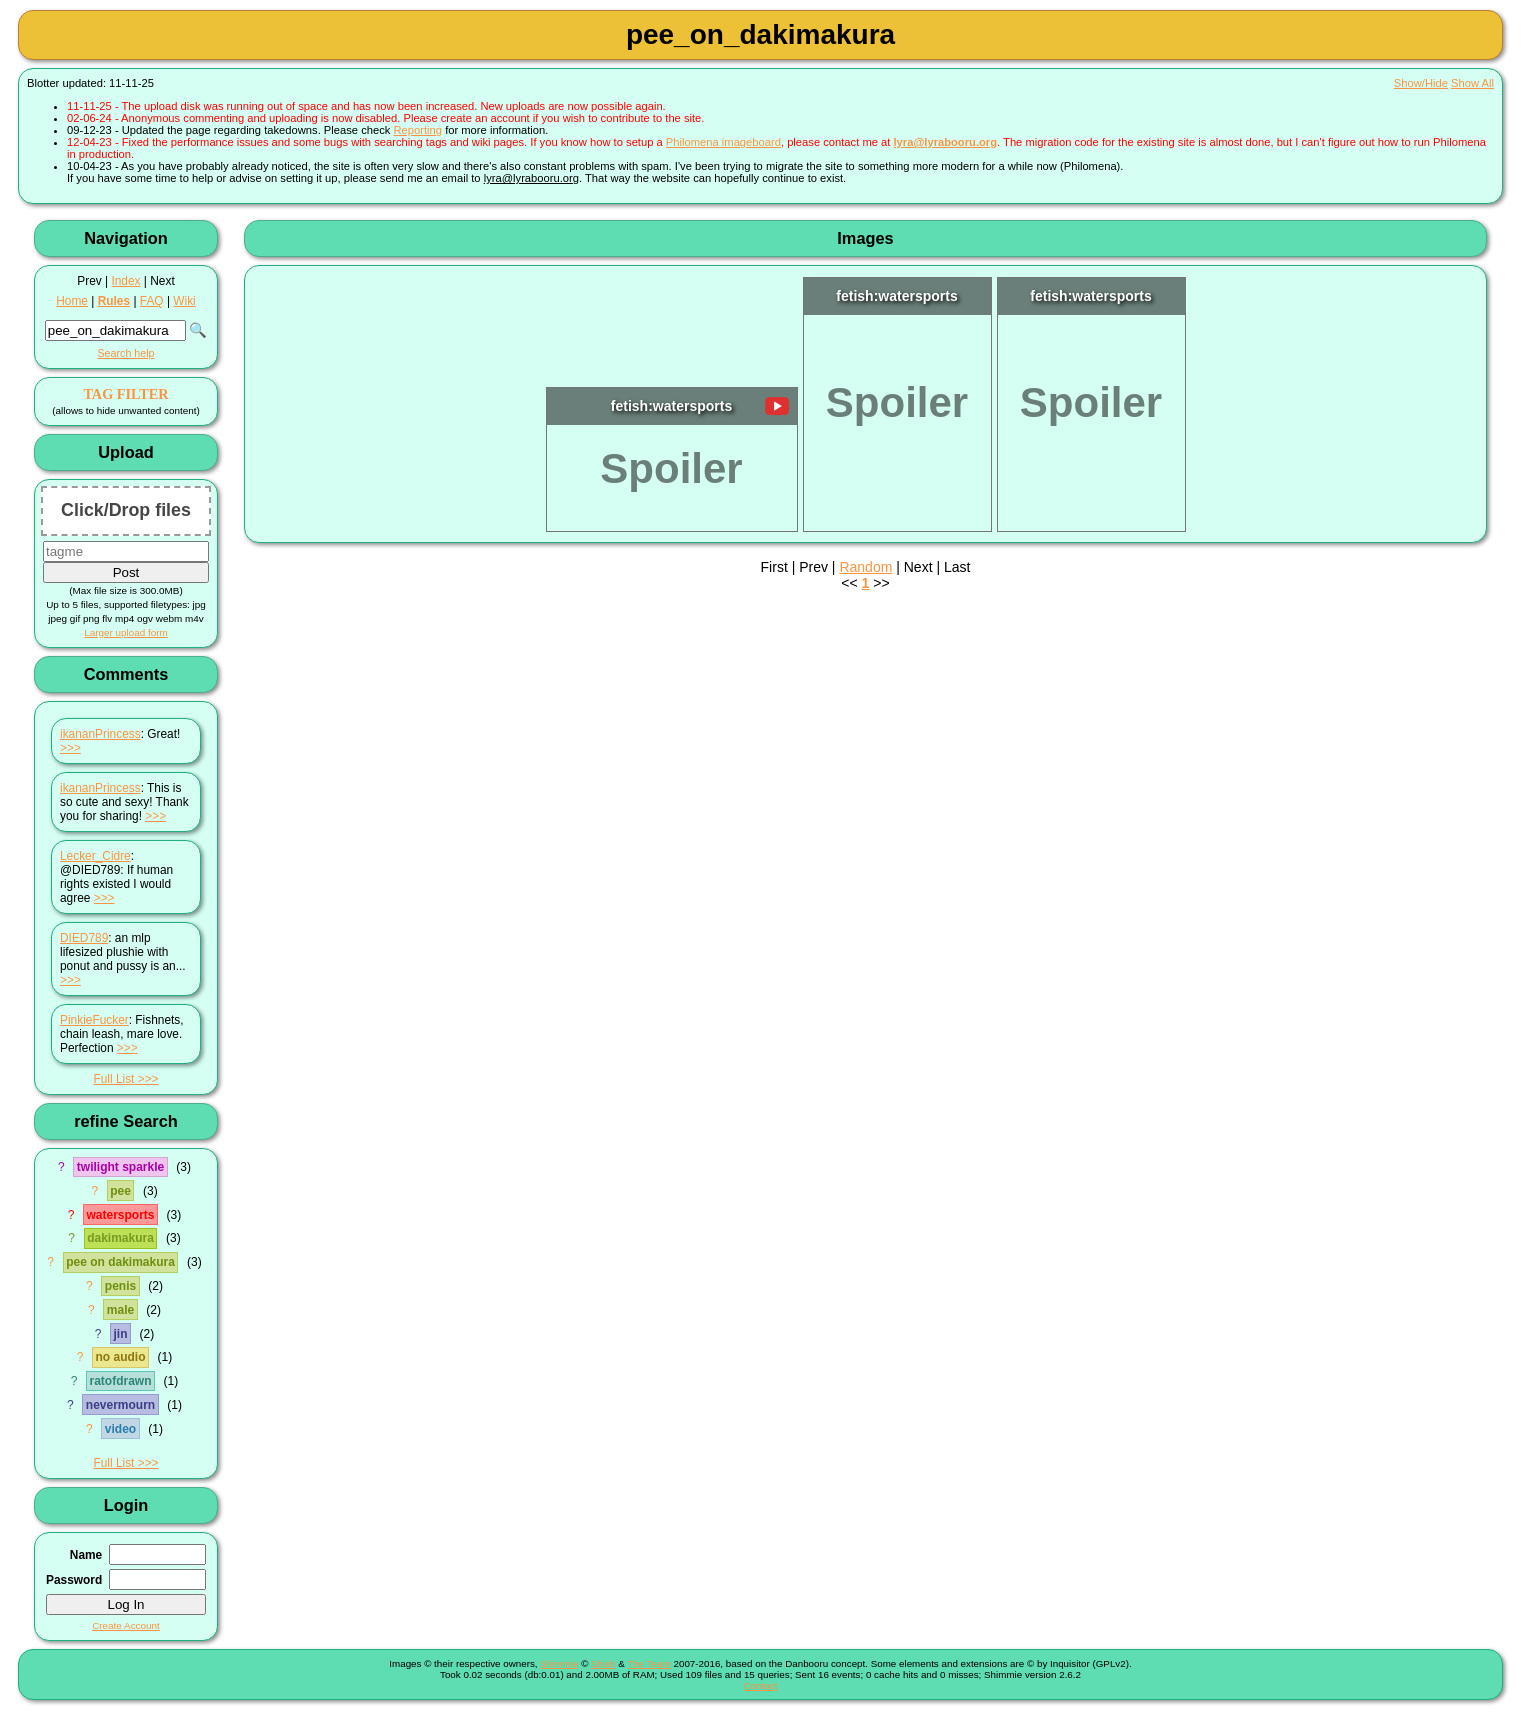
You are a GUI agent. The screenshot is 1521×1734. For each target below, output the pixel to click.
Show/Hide (1421, 83)
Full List (113, 1079)
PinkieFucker (94, 1020)
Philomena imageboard (723, 142)
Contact (761, 1685)
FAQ (152, 301)
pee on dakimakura (120, 1262)
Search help (125, 353)
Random (865, 567)
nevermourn (120, 1405)
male (120, 1310)
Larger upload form (126, 632)
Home (72, 301)
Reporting (418, 130)
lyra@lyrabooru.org (945, 142)
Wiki (184, 301)
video (120, 1429)
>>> (70, 748)
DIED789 (84, 938)
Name (86, 1555)
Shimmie (559, 1663)
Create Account (126, 1625)
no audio (121, 1357)
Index (125, 281)
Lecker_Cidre (95, 856)
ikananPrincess (100, 734)
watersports (120, 1215)
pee (120, 1191)
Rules (114, 301)
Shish (603, 1663)
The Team (648, 1663)
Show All (1472, 83)
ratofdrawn (120, 1381)
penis (120, 1286)
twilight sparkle (120, 1167)
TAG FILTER (125, 394)
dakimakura (120, 1238)
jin (121, 1334)
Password (74, 1580)
